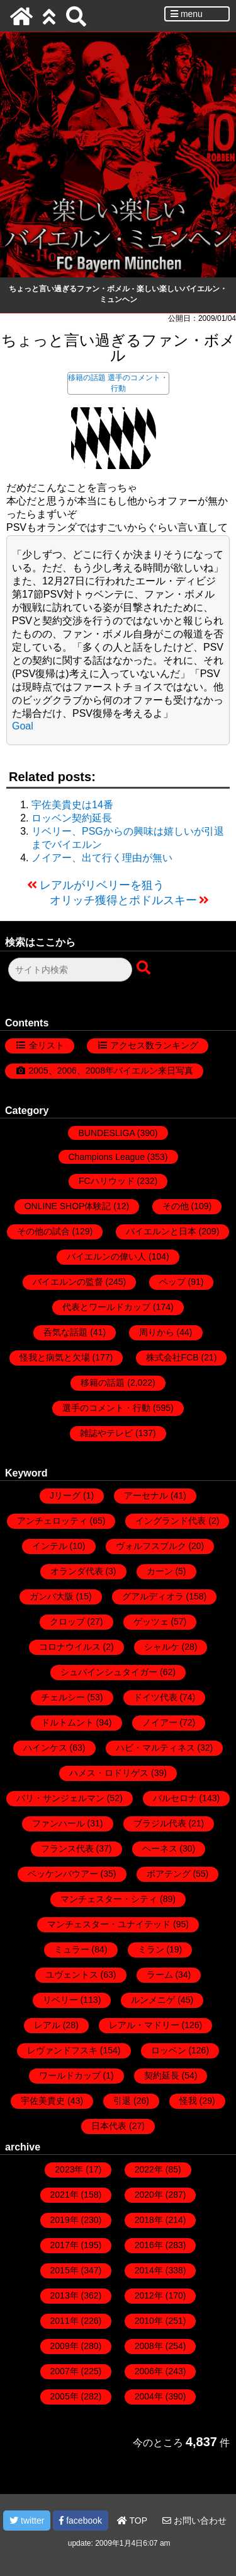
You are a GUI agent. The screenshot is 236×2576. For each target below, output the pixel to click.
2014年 (149, 2270)
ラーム (160, 1975)
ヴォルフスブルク (151, 1546)
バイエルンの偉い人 (106, 1256)
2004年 (149, 2396)
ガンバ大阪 (52, 1596)
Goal (22, 726)
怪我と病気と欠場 (55, 1357)
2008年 (149, 2346)
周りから (156, 1332)
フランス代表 (67, 1848)
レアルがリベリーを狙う (102, 885)
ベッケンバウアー (63, 1874)
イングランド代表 (170, 1521)
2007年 (64, 2371)
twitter (26, 2520)
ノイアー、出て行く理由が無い (101, 857)
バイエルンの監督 (68, 1282)
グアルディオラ (153, 1596)
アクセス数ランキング (154, 1045)
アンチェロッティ (52, 1521)
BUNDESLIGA (106, 1133)
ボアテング (169, 1874)
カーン (160, 1571)
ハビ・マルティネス (155, 1748)
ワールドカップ (70, 2075)
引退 (122, 2101)
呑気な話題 (65, 1332)
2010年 (149, 2321)
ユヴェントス (71, 1975)
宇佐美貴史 (43, 2101)
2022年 (149, 2169)
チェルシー (63, 1697)
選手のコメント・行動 (106, 1408)
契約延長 (161, 2075)
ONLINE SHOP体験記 (68, 1206)
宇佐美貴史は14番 (72, 804)
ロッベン (168, 2050)
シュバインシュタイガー (108, 1672)
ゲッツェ (151, 1621)
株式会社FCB (172, 1357)
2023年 (69, 2169)
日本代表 (108, 2126)
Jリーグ (65, 1495)
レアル (47, 2025)
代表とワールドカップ (106, 1307)
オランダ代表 (76, 1571)
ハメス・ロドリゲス (109, 1773)
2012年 (149, 2295)
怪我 (188, 2101)
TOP (132, 2520)
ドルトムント (67, 1722)
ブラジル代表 (159, 1823)
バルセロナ (175, 1798)
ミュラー (71, 1949)
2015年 (64, 2270)
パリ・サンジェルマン (60, 1798)
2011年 (64, 2321)
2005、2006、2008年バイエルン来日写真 (111, 1070)
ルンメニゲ (153, 2000)
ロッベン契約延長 (71, 818)
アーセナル (146, 1495)
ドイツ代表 (155, 1697)
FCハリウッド (107, 1181)
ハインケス (45, 1748)
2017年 (64, 2245)
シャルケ (161, 1647)
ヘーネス (159, 1848)
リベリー (60, 2000)
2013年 (64, 2295)
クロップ (67, 1621)
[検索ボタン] (145, 968)
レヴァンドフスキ (62, 2050)
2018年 (149, 2220)
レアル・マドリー (144, 2025)
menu (187, 14)
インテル (49, 1546)
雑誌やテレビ (106, 1433)
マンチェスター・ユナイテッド (109, 1924)
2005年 (64, 2396)
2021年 (64, 2195)
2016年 (149, 2245)
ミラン (151, 1949)
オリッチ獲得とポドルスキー (123, 900)
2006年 (149, 2371)
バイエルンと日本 (161, 1231)
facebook (80, 2520)
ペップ (172, 1282)
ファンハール (58, 1823)
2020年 (149, 2195)
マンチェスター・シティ (108, 1899)
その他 (175, 1206)
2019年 (64, 2220)
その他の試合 (43, 1231)
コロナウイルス (70, 1647)
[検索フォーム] (70, 970)
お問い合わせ (194, 2520)
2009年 (64, 2346)
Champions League (107, 1157)
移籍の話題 (87, 377)
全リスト (46, 1045)
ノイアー (159, 1722)
